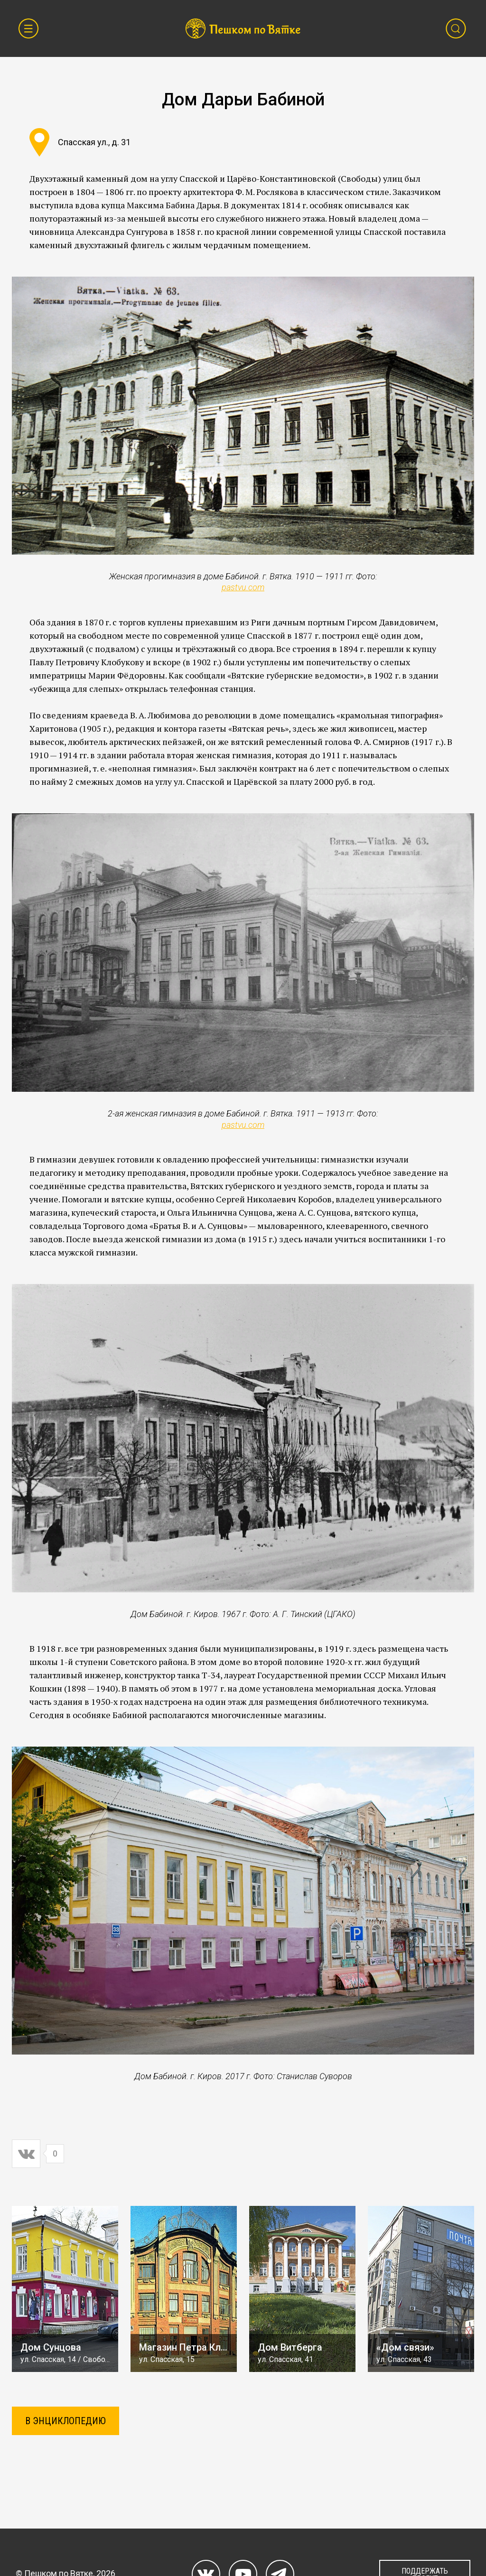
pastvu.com (243, 587)
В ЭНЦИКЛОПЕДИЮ (65, 2421)
